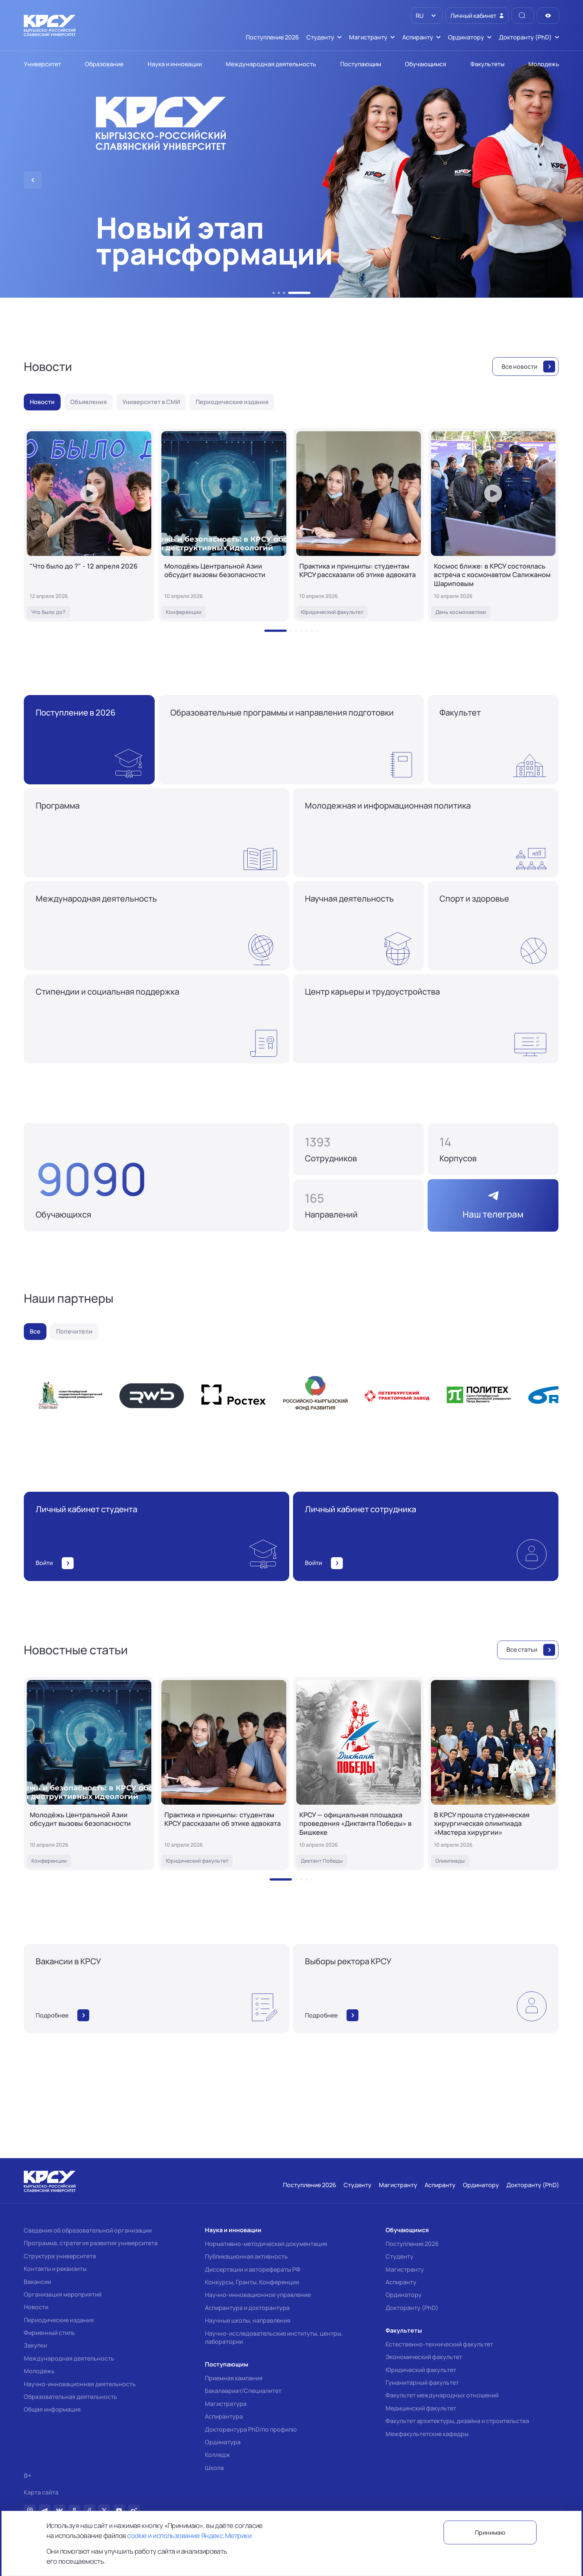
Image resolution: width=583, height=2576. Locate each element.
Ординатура (223, 2442)
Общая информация (52, 2409)
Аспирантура (224, 2416)
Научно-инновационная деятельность (80, 2384)
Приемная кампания (233, 2378)
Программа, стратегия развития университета (91, 2243)
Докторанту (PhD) (412, 2308)
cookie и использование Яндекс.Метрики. (190, 2535)
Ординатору (404, 2295)
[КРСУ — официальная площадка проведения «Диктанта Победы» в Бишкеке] (358, 1773)
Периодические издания (59, 2320)
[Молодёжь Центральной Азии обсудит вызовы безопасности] (223, 524)
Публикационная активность (246, 2256)
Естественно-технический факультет (439, 2344)
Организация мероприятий (63, 2294)
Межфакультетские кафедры (427, 2434)
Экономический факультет (424, 2357)
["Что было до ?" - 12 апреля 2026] (89, 524)
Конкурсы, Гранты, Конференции (252, 2282)
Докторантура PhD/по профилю (251, 2429)
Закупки (35, 2345)
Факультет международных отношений (442, 2395)
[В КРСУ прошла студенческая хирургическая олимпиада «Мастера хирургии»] (493, 1773)
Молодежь (39, 2371)
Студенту (399, 2256)
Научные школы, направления (247, 2320)
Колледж (217, 2455)
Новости (36, 2307)
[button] (274, 293)
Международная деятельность (69, 2358)
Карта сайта (41, 2492)
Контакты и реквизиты (55, 2269)
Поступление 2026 (412, 2244)
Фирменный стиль (49, 2333)
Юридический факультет (421, 2370)
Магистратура (226, 2404)
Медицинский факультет (421, 2408)
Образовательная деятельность (70, 2397)
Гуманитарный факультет (422, 2382)
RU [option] (419, 16)
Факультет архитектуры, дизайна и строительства (457, 2421)
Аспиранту (401, 2282)
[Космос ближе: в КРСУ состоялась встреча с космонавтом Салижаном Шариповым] (493, 524)
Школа (214, 2468)
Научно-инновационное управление (258, 2295)
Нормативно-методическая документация (266, 2244)
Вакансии (37, 2282)
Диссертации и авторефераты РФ (252, 2269)
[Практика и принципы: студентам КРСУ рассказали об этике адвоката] (358, 524)
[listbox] (426, 15)
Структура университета (60, 2256)
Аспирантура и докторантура (247, 2308)
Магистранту (405, 2269)
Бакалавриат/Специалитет (243, 2391)
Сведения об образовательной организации (88, 2230)
